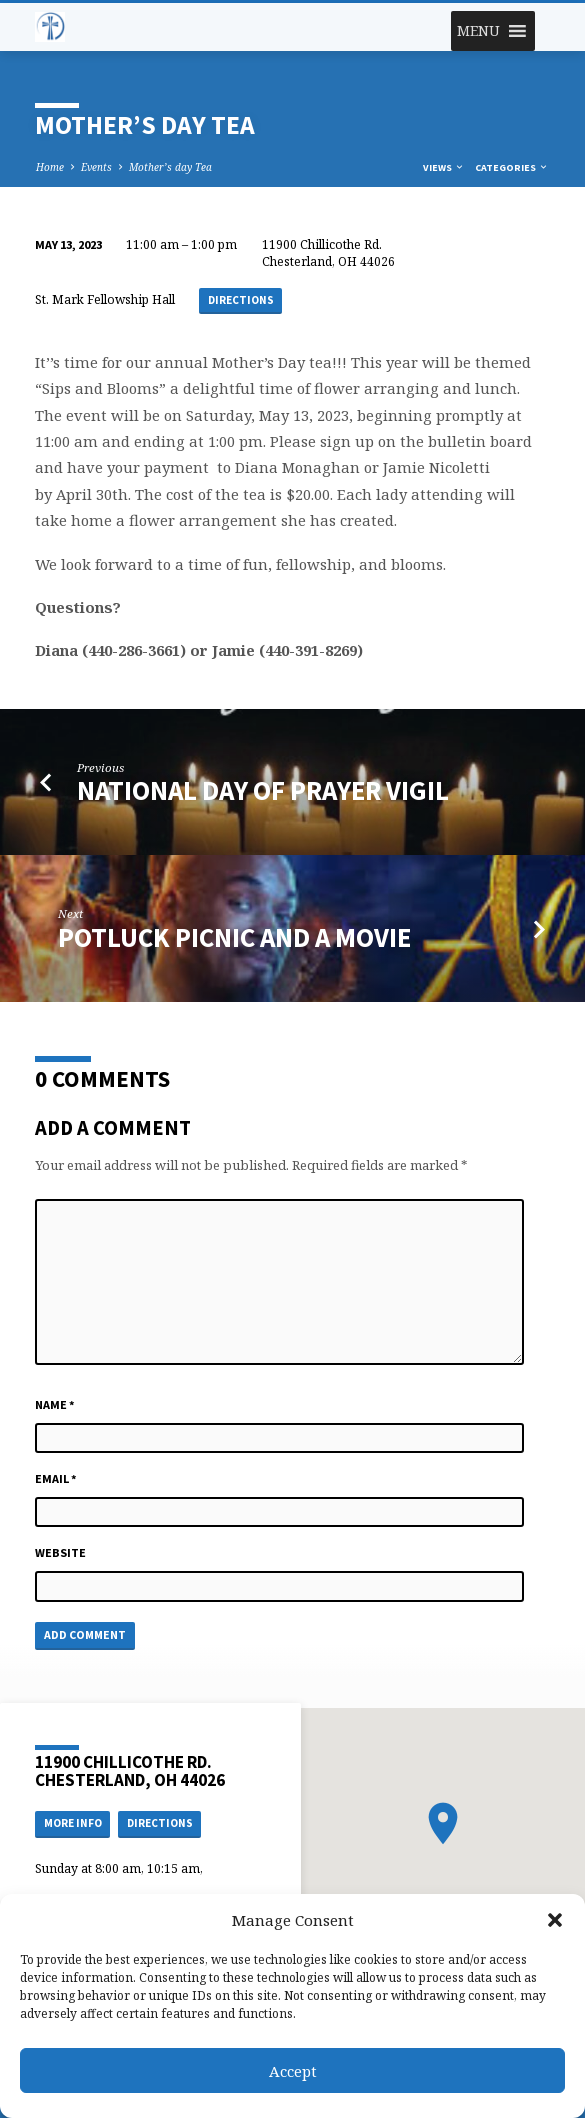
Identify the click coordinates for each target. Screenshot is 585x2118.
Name (55, 1404)
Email (56, 1478)
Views (444, 167)
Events (96, 167)
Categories (512, 167)
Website (60, 1552)
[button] (555, 1920)
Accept (293, 2071)
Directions (241, 300)
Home (50, 167)
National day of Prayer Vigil (263, 790)
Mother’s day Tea (170, 167)
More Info (73, 1823)
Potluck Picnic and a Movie (234, 937)
